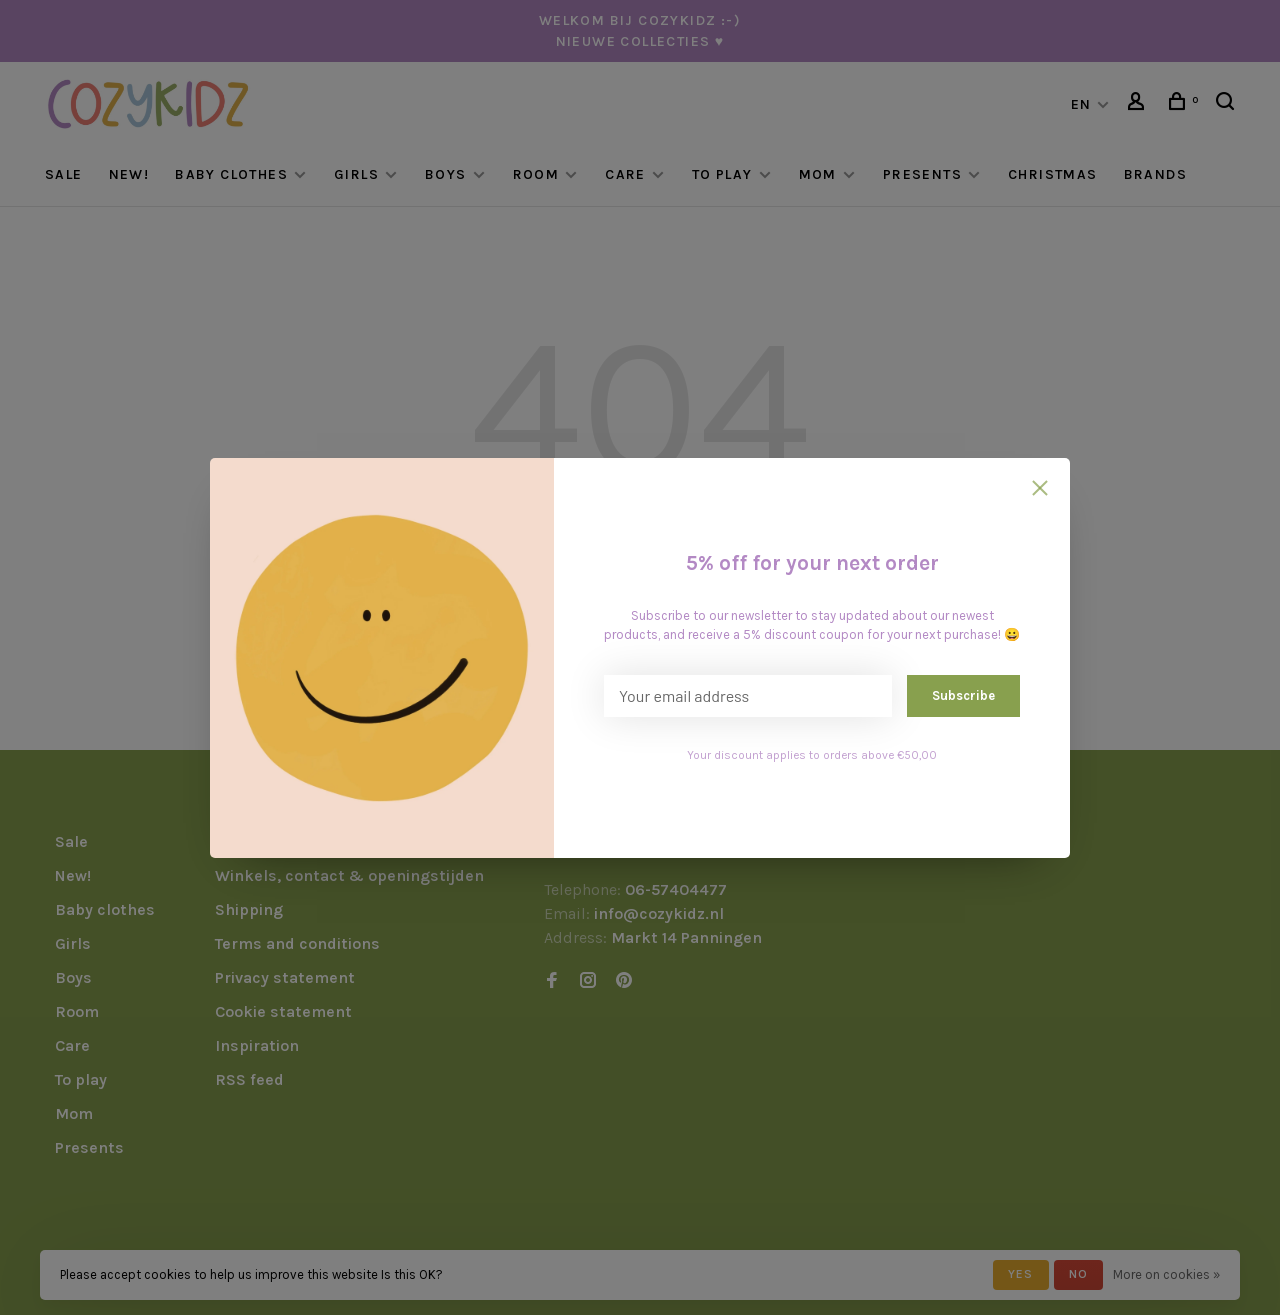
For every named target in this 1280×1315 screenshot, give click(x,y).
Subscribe (963, 695)
